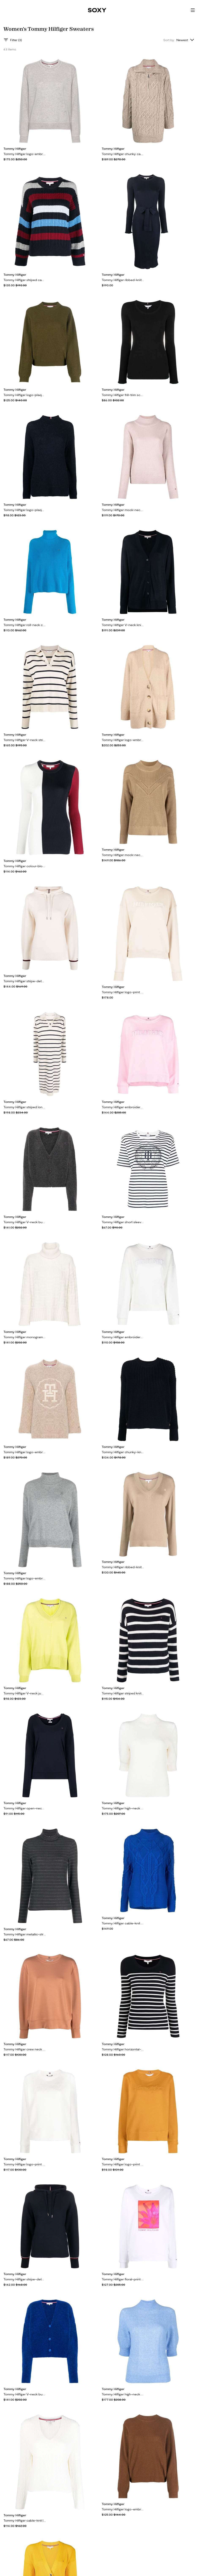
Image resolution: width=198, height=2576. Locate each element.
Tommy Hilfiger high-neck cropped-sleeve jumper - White (123, 1808)
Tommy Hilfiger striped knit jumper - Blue (123, 1693)
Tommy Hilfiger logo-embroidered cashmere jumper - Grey (24, 154)
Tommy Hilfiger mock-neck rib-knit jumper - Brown (123, 855)
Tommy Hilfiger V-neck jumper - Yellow (24, 1693)
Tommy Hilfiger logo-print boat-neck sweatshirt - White (24, 2164)
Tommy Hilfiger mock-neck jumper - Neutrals (123, 510)
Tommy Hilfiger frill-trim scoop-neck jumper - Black (123, 395)
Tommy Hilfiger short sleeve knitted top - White (123, 1222)
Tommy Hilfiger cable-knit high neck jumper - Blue (123, 1923)
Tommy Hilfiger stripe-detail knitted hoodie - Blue (24, 2279)
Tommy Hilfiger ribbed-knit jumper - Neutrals (123, 1567)
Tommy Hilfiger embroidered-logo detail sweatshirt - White (123, 1337)
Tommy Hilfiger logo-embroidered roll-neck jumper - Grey (24, 1578)
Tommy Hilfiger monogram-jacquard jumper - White (24, 1337)
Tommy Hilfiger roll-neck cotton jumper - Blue (24, 625)
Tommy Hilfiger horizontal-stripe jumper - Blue (123, 2049)
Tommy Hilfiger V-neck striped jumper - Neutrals (24, 740)
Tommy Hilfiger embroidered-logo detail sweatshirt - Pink (123, 1107)
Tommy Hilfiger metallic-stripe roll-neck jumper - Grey (24, 1934)
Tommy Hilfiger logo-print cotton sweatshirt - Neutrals (123, 992)
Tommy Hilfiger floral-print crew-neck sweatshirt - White (123, 2279)
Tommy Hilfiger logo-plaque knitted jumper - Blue (24, 510)
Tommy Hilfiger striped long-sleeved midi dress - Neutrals (24, 1107)
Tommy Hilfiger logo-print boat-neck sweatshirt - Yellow (123, 2164)
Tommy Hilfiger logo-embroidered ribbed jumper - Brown (123, 2509)
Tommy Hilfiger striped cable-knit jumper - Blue (24, 280)
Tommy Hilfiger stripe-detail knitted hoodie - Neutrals (24, 981)
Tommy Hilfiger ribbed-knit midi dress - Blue (123, 280)
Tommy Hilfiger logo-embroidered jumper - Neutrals (24, 1452)
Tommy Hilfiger (14, 148)
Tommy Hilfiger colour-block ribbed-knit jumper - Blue (24, 866)
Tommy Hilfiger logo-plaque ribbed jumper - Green (24, 395)
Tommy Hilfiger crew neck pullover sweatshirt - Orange (24, 2049)
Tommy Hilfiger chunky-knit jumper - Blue (123, 1452)
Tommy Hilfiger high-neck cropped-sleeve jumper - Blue (123, 2394)
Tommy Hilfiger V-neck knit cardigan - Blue (123, 625)
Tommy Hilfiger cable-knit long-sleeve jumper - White (24, 2520)
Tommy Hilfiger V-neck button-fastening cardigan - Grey (24, 1222)
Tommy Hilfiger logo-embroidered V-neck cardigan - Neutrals (123, 740)
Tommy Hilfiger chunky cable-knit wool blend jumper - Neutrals (123, 154)
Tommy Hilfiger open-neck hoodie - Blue (24, 1808)
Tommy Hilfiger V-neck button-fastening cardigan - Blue (24, 2394)
